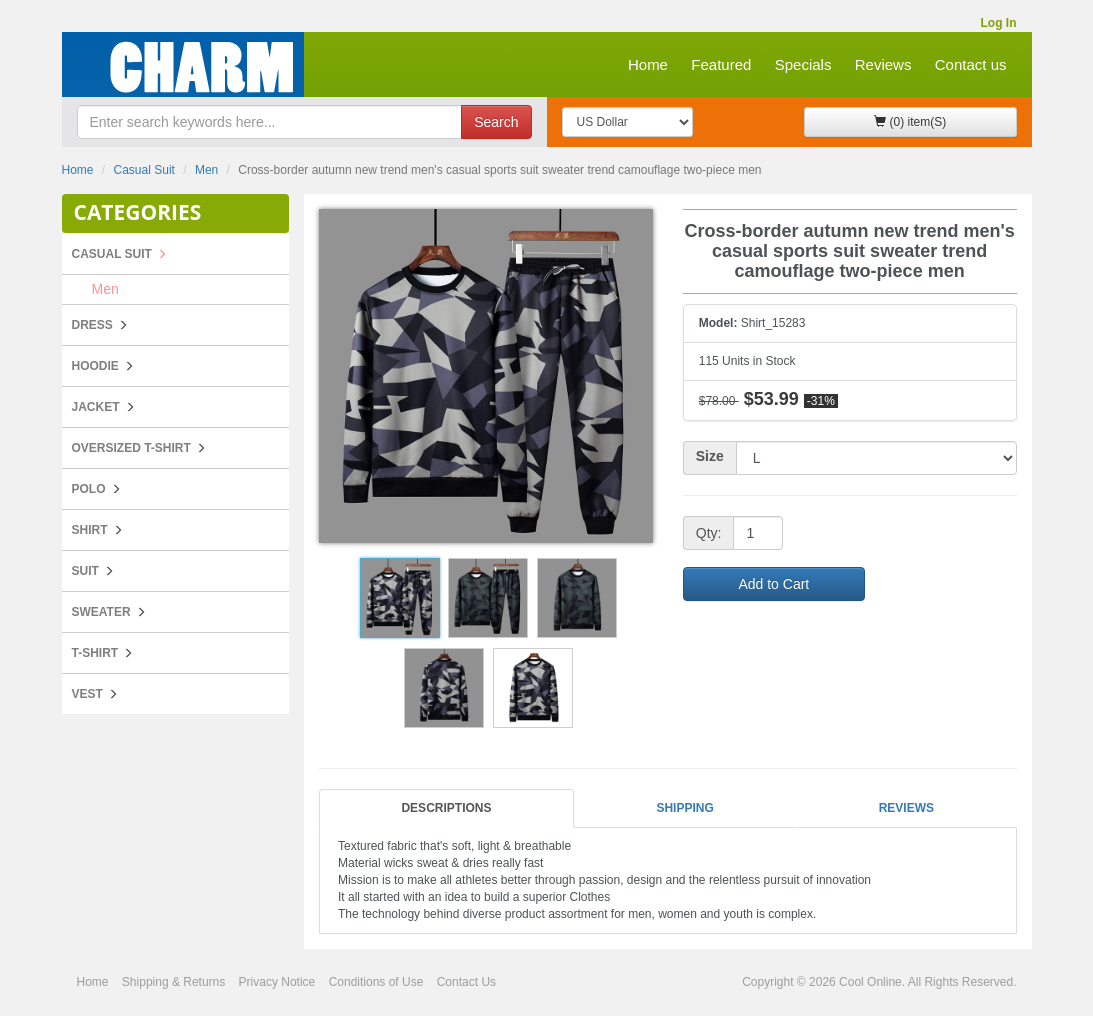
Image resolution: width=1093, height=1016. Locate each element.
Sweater (101, 612)
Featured (721, 64)
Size (710, 456)
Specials (803, 64)
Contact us (971, 64)
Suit (85, 571)
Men (206, 170)
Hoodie (95, 366)
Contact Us (466, 982)
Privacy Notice (277, 982)
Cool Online (870, 982)
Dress (92, 325)
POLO (89, 489)
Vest (87, 694)
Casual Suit (144, 170)
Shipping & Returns (173, 982)
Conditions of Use (376, 982)
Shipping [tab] (684, 808)
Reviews (883, 64)
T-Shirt (95, 653)
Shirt (90, 530)
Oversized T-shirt (131, 448)
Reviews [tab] (906, 808)
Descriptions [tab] (446, 808)
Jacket (96, 407)
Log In (999, 23)
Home (648, 64)
